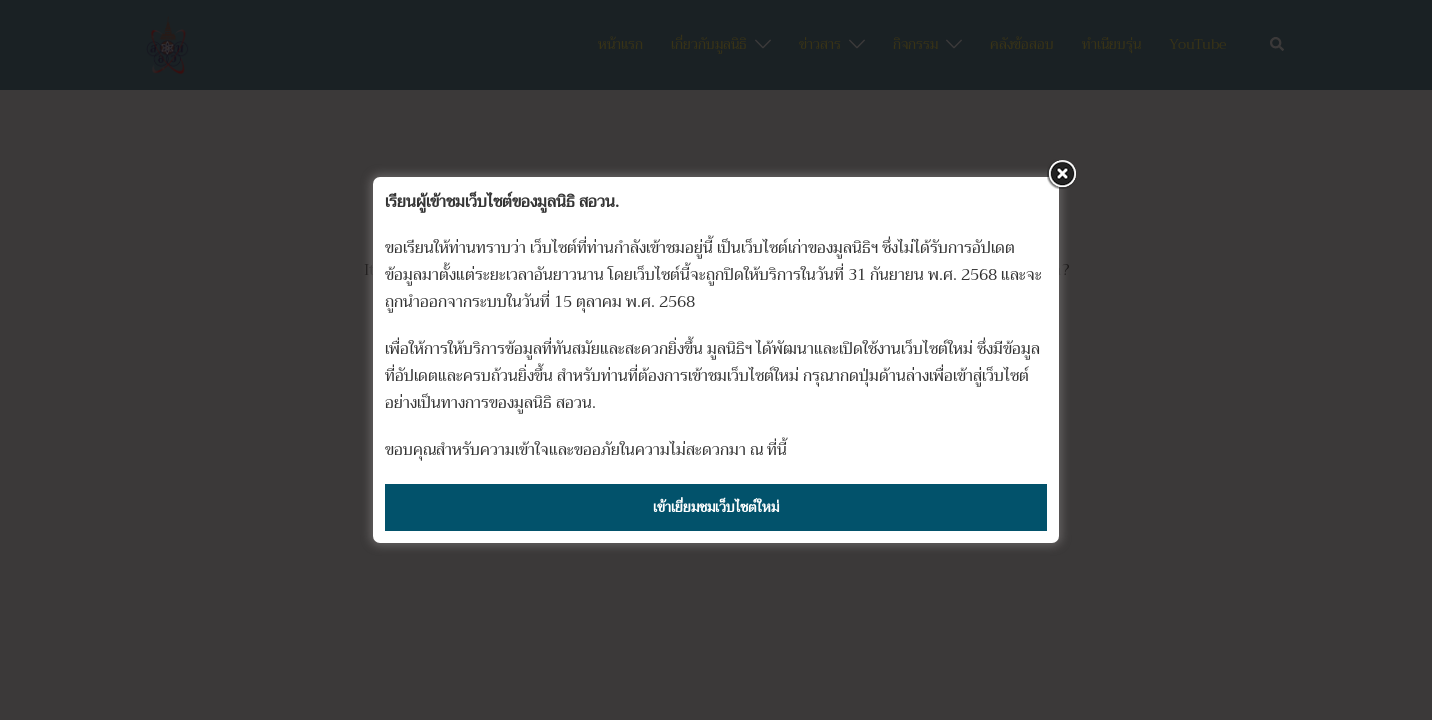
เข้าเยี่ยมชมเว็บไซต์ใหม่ (716, 507)
